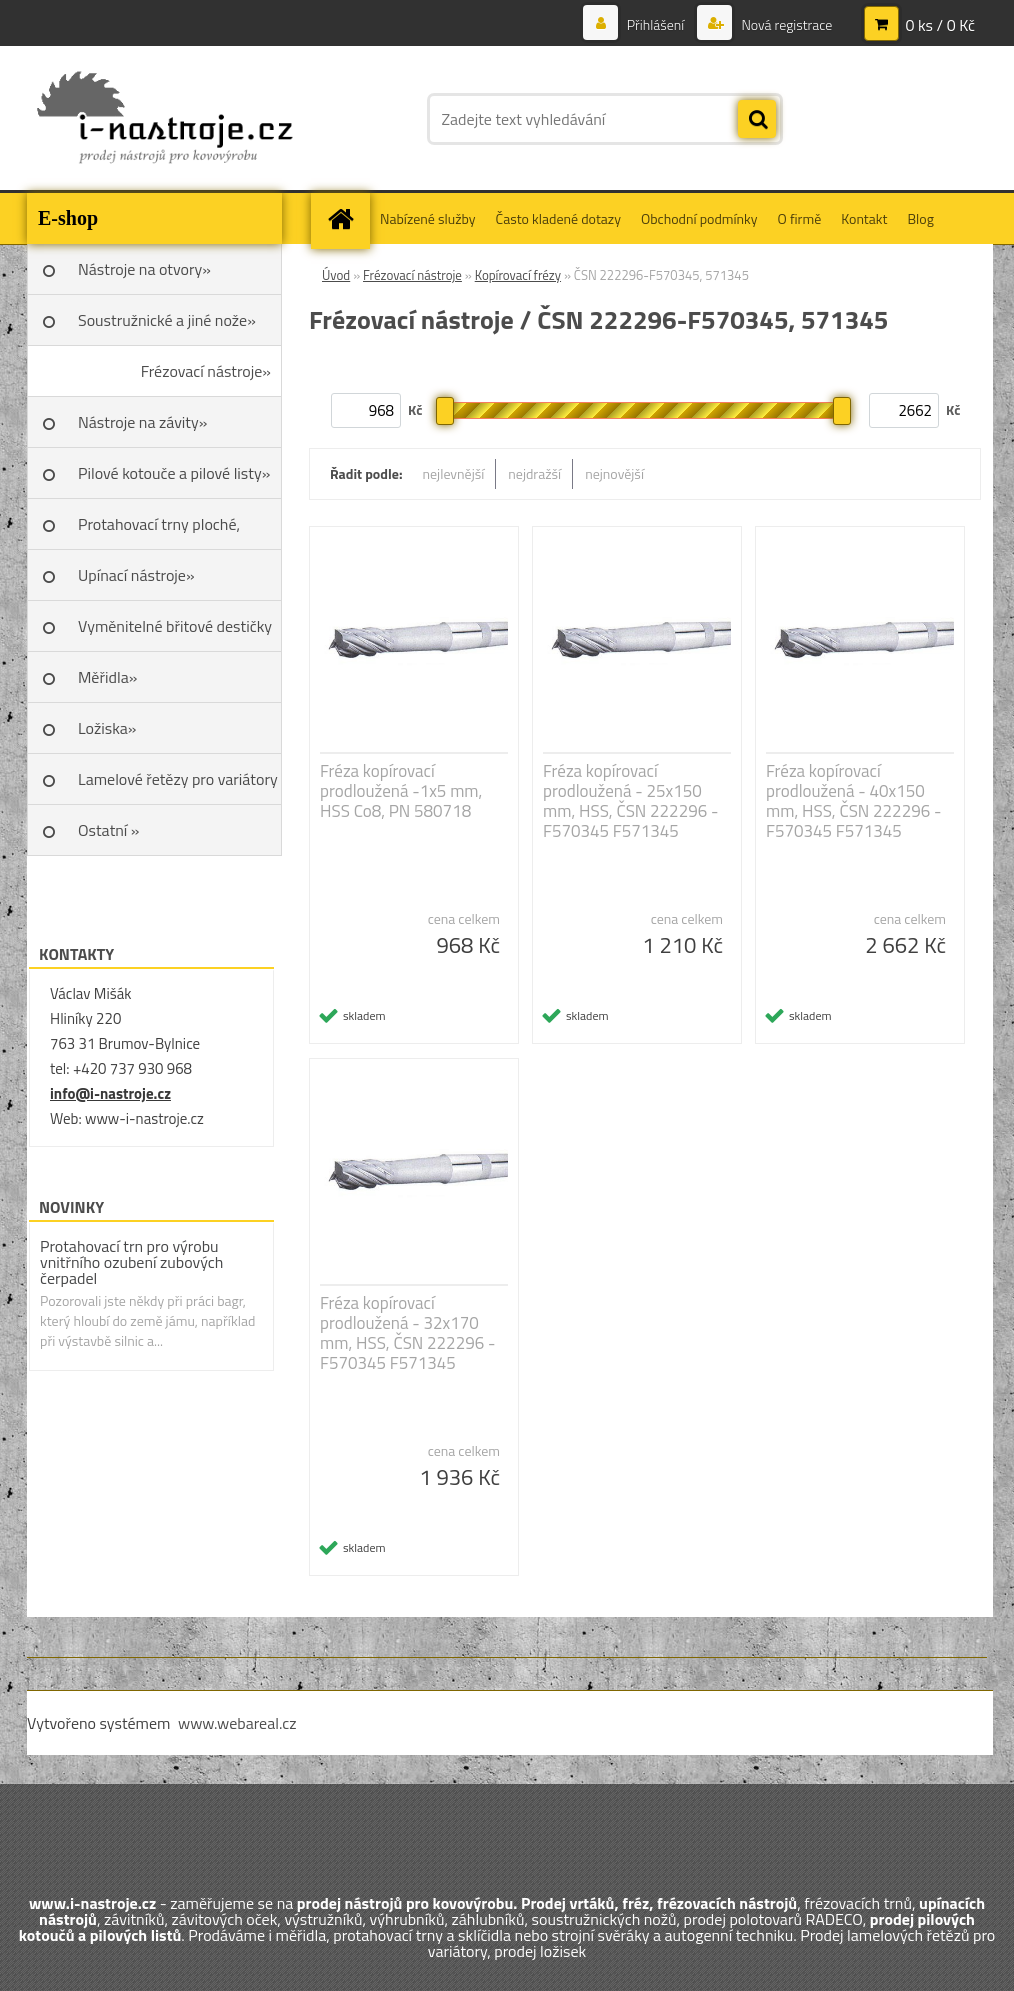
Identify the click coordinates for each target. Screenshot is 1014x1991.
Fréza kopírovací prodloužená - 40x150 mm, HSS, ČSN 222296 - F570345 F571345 (853, 801)
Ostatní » (109, 830)
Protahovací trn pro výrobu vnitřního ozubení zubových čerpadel (131, 1262)
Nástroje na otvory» (144, 269)
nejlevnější (454, 473)
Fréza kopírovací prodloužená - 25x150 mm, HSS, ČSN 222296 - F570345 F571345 (630, 801)
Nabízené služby (428, 218)
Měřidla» (107, 677)
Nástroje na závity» (142, 422)
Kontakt (864, 218)
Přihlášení (656, 24)
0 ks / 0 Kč (940, 25)
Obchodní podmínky (699, 218)
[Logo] (164, 119)
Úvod (336, 275)
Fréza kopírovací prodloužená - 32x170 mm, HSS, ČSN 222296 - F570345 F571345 (407, 1333)
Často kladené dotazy (558, 218)
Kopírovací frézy (518, 275)
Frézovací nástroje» (206, 371)
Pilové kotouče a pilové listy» (174, 473)
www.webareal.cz (237, 1723)
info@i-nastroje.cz (110, 1093)
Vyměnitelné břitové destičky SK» (175, 633)
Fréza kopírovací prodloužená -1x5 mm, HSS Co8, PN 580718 (401, 791)
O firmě (800, 218)
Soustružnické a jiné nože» (167, 320)
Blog (920, 218)
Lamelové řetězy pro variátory (178, 779)
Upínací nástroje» (136, 575)
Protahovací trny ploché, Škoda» (159, 531)
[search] (757, 120)
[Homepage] (347, 218)
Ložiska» (107, 728)
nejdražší (534, 473)
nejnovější (614, 473)
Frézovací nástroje (412, 275)
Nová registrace (785, 24)
